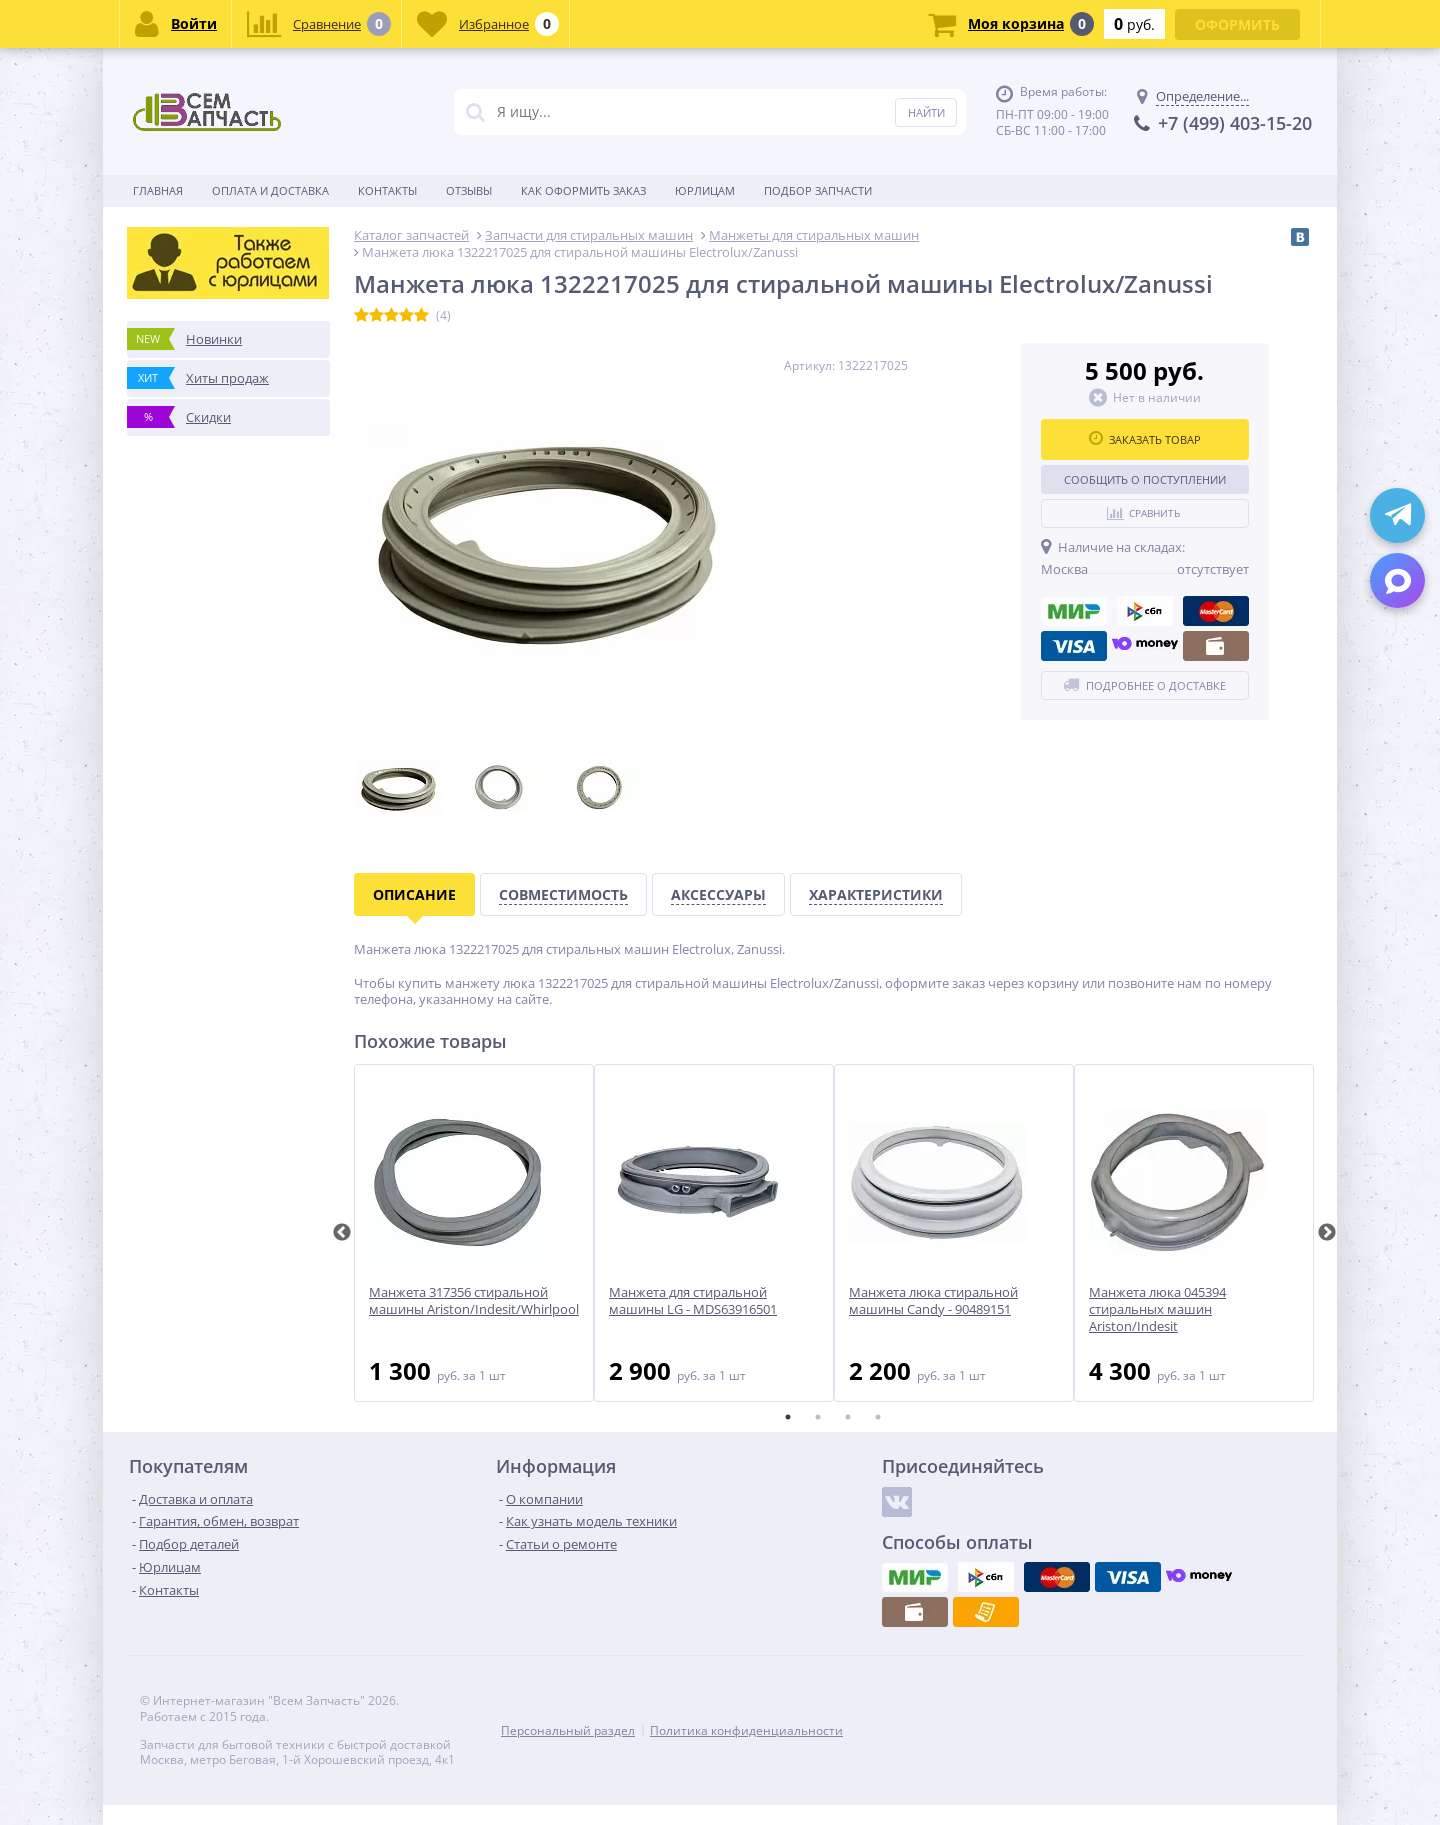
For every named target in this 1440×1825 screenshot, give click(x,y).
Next (1327, 1233)
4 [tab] (878, 1417)
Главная (158, 190)
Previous (342, 1233)
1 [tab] (788, 1417)
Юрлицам (705, 190)
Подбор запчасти (818, 190)
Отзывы (469, 190)
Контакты (387, 190)
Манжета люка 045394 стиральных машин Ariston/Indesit (1157, 1309)
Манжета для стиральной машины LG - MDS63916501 (693, 1301)
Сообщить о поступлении (1145, 479)
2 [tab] (818, 1417)
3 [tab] (848, 1417)
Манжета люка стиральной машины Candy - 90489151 (933, 1301)
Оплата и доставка (270, 190)
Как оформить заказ (583, 190)
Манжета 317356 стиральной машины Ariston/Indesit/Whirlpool (474, 1301)
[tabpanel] (474, 1233)
